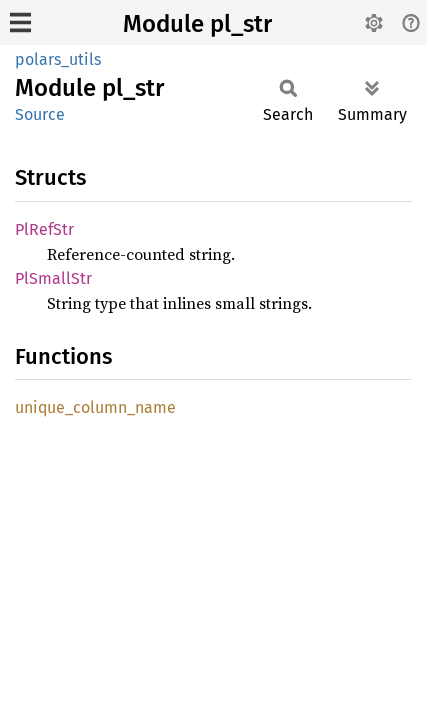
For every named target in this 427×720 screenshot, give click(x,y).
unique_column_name (95, 407)
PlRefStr (44, 229)
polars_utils (58, 59)
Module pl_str (197, 24)
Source (40, 114)
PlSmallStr (53, 278)
